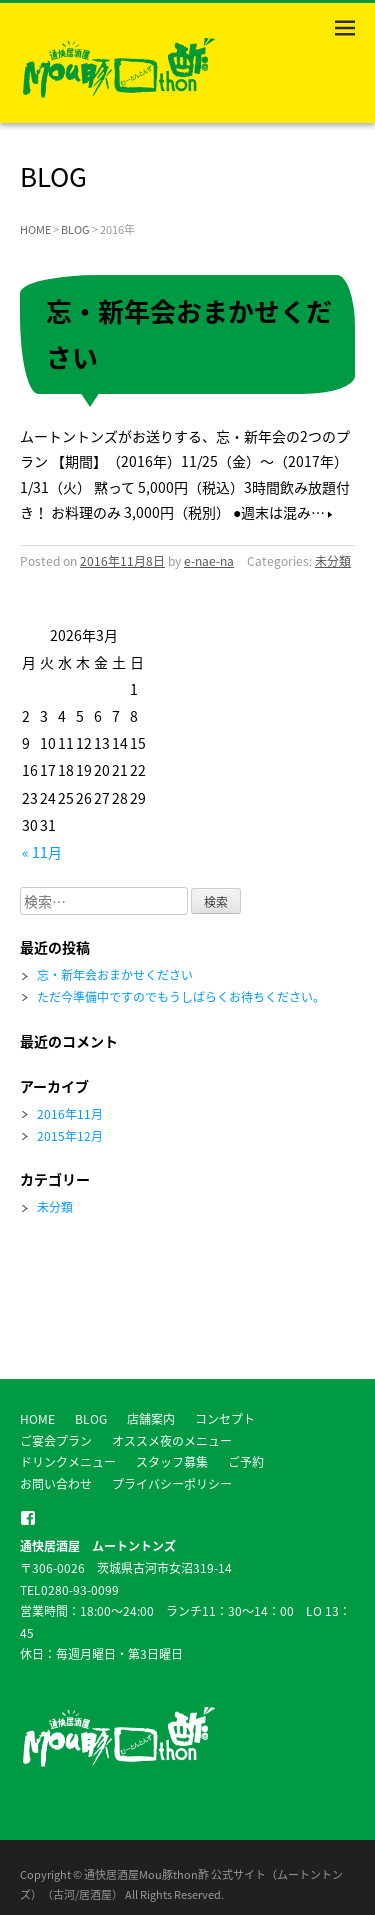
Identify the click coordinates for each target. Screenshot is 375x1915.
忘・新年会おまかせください (115, 975)
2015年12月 (70, 1136)
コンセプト (225, 1419)
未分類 (333, 561)
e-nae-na (209, 561)
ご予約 (246, 1462)
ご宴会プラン (56, 1441)
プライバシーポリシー (172, 1484)
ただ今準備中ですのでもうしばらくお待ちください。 (181, 997)
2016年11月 (70, 1114)
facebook (28, 1518)
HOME (35, 229)
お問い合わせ (56, 1484)
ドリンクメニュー (68, 1462)
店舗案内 (151, 1419)
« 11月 (42, 852)
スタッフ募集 (172, 1462)
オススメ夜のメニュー (172, 1441)
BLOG (75, 229)
